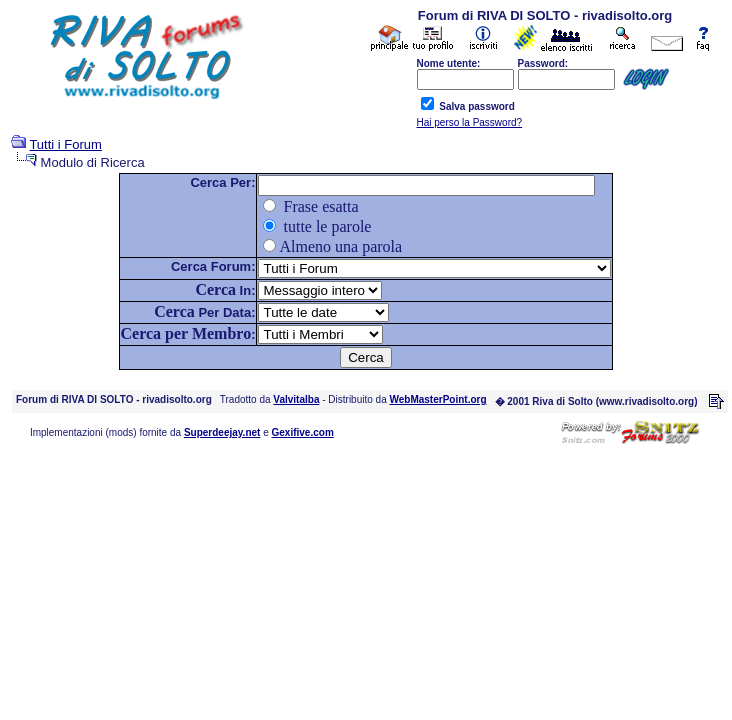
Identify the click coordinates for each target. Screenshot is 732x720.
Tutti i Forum (65, 144)
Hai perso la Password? (470, 122)
